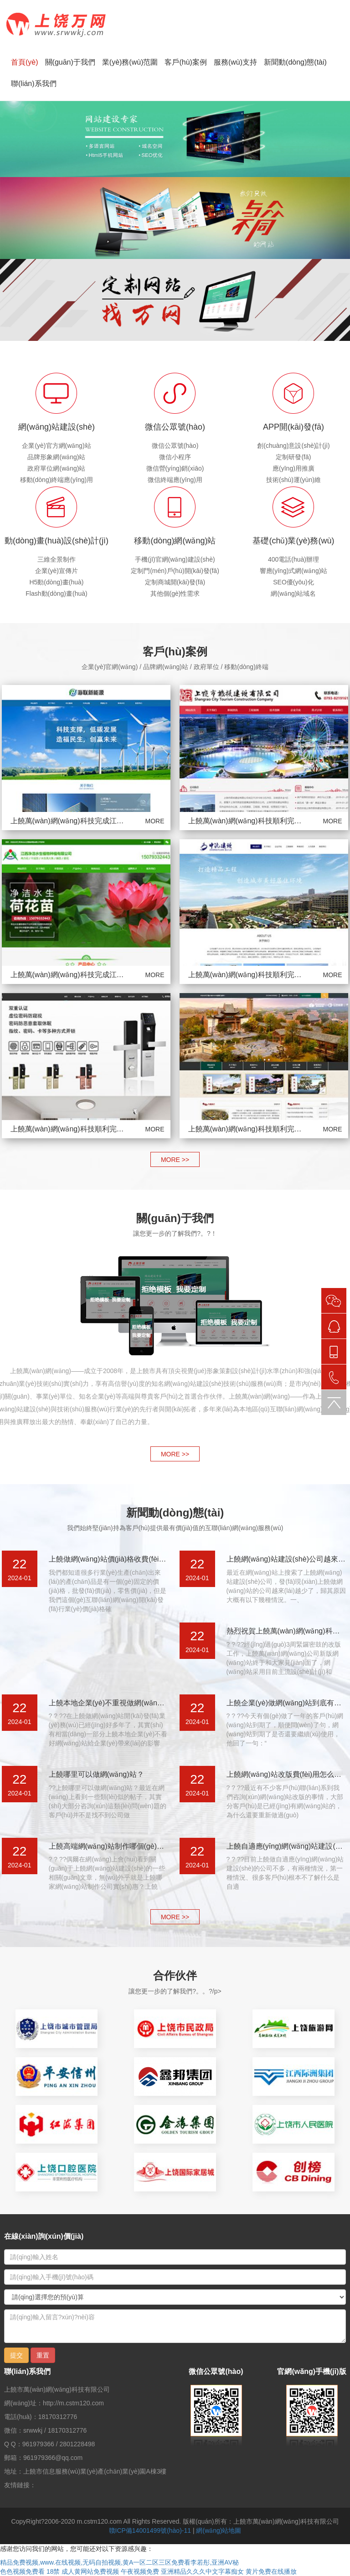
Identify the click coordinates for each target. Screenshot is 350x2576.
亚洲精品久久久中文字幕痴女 (202, 2571)
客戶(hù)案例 (185, 62)
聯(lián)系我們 (34, 83)
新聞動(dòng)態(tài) (295, 62)
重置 (42, 2355)
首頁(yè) (24, 62)
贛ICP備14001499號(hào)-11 (150, 2530)
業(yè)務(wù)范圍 (130, 62)
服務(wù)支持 (235, 62)
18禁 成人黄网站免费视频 (82, 2571)
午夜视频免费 (140, 2571)
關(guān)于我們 (70, 62)
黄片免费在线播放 (271, 2571)
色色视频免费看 (22, 2571)
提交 (16, 2355)
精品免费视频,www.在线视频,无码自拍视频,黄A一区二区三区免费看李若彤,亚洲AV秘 (119, 2562)
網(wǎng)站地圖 (218, 2530)
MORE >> (175, 1159)
